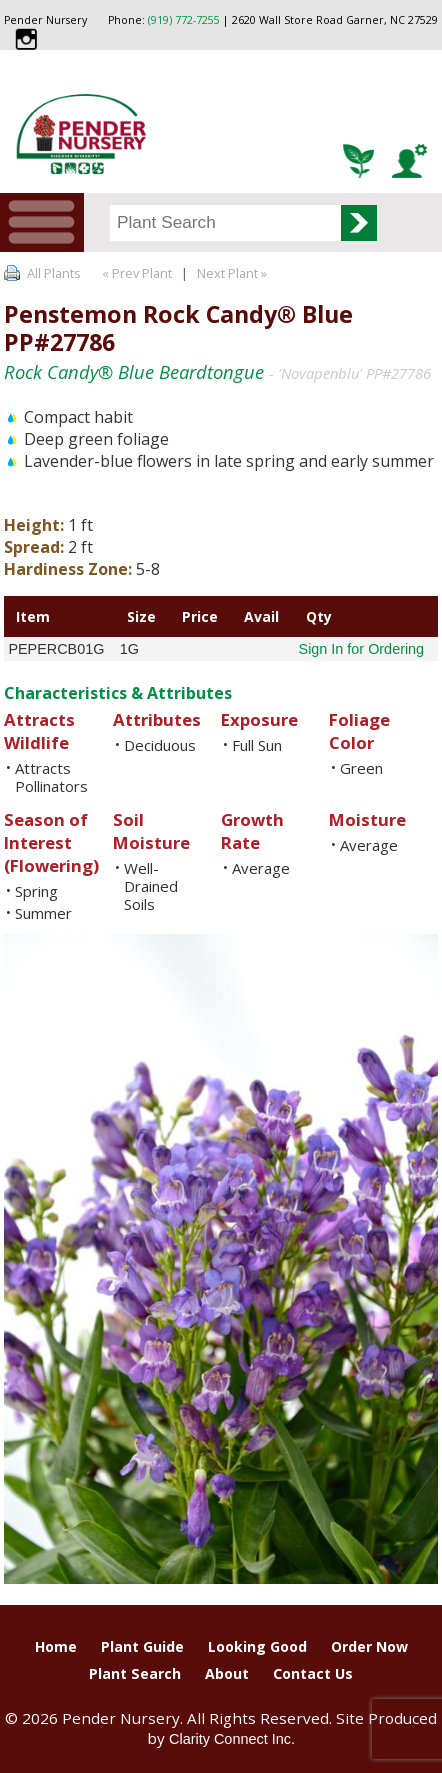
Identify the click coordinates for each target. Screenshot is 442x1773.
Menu (42, 222)
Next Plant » (233, 273)
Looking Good (257, 1646)
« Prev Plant (135, 273)
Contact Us (313, 1673)
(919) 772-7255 (184, 20)
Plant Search (135, 1673)
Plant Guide (142, 1646)
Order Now (369, 1646)
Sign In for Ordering (362, 649)
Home (56, 1646)
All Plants (54, 273)
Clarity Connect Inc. (232, 1739)
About (227, 1673)
